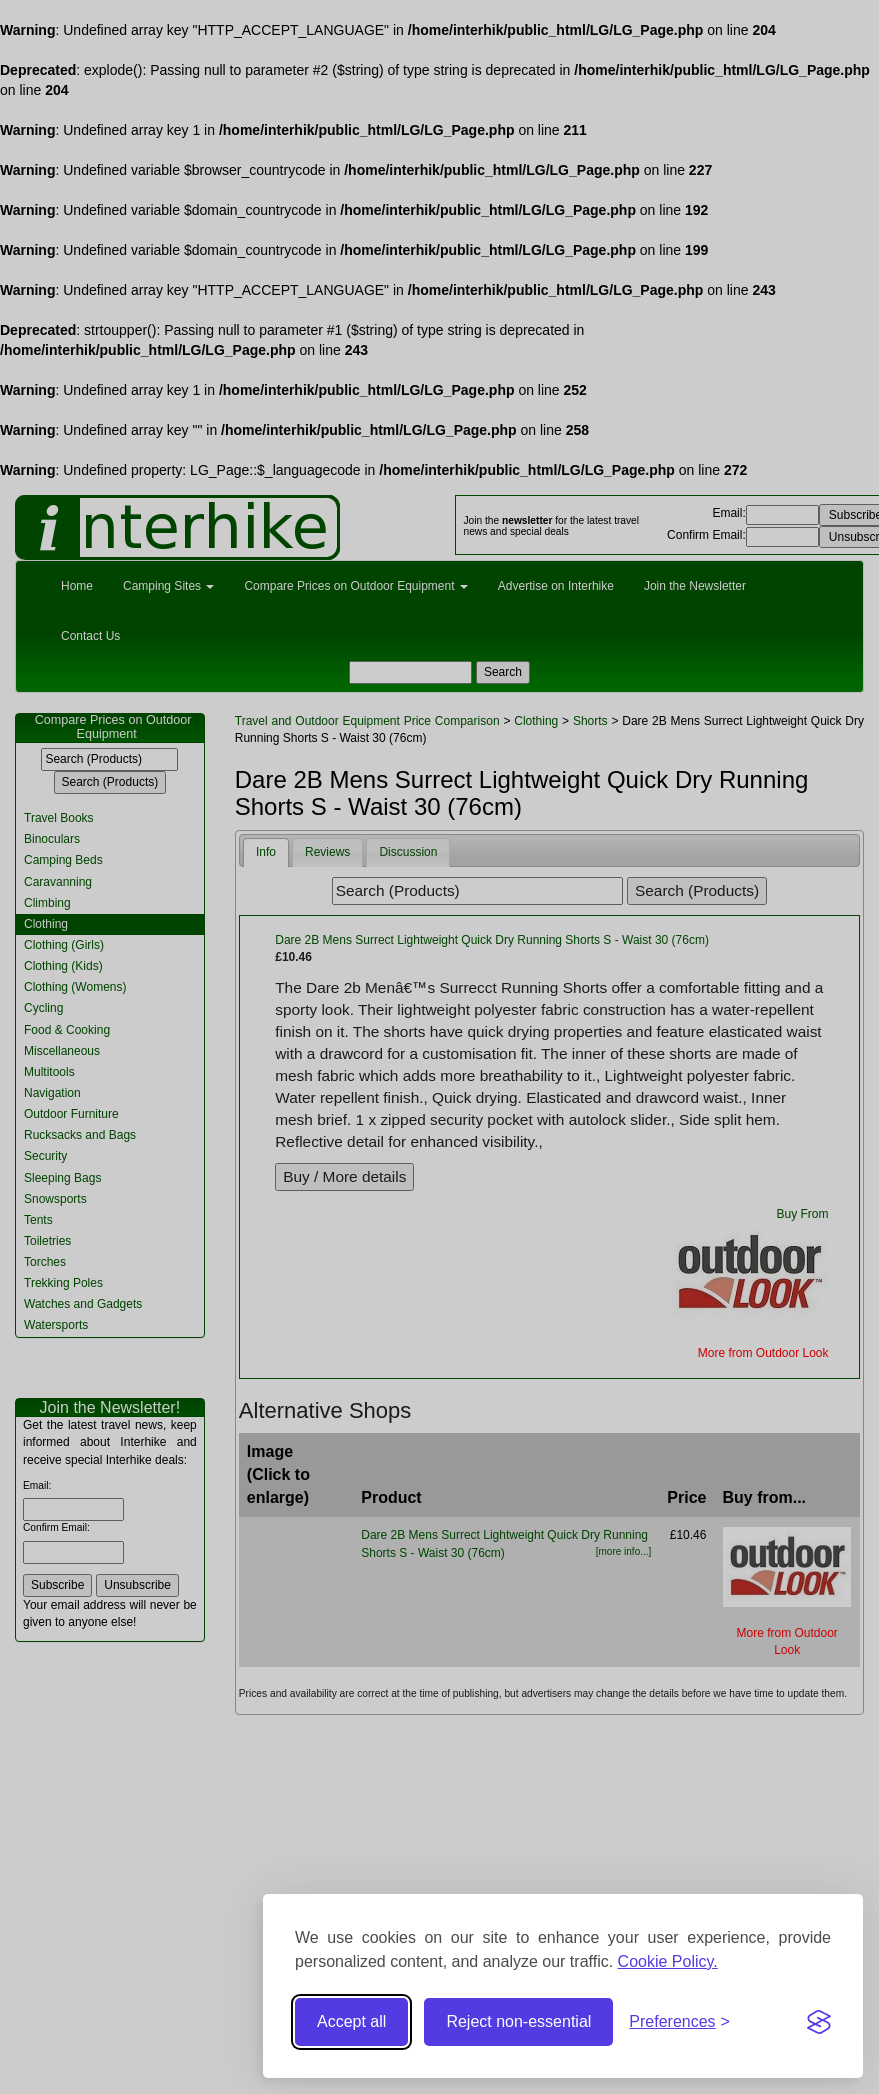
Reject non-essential (518, 2021)
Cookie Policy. (668, 1961)
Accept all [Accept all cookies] (351, 2021)
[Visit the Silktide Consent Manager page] (819, 2022)
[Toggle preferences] (679, 2022)
